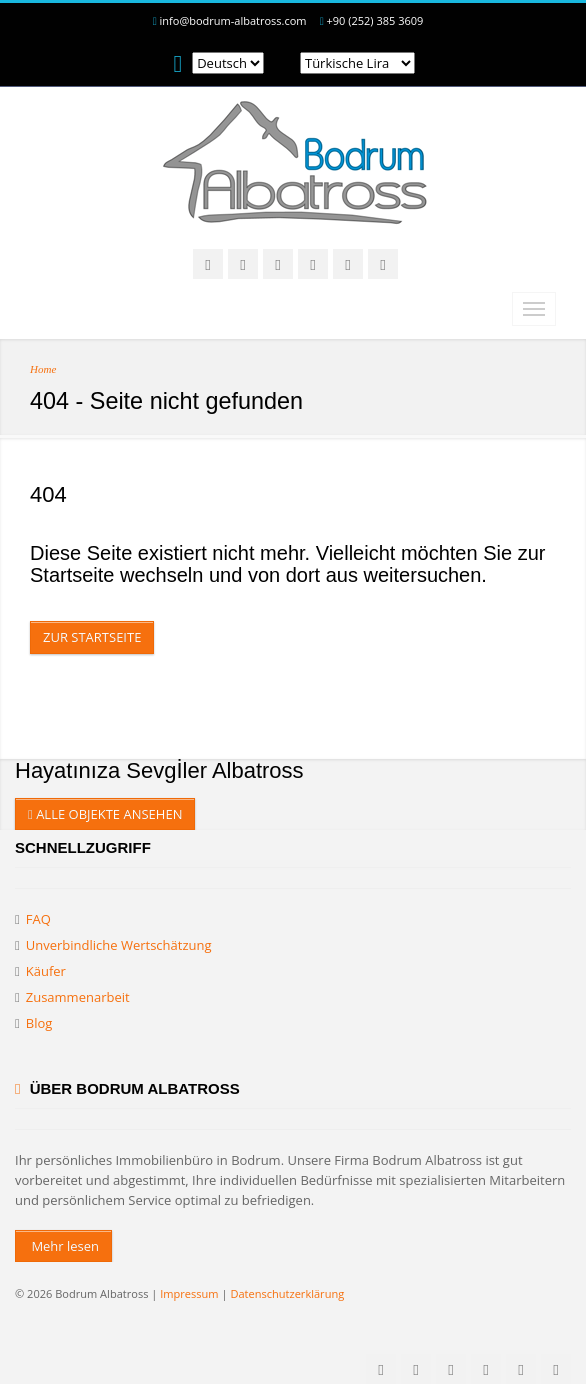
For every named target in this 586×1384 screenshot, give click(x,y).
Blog (39, 1023)
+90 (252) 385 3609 (375, 20)
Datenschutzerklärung (287, 1293)
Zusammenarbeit (78, 997)
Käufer (46, 971)
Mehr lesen (63, 1246)
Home (43, 369)
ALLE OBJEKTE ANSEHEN (105, 814)
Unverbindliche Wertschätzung (119, 945)
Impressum (189, 1293)
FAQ (38, 919)
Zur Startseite (92, 637)
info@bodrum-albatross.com (233, 20)
